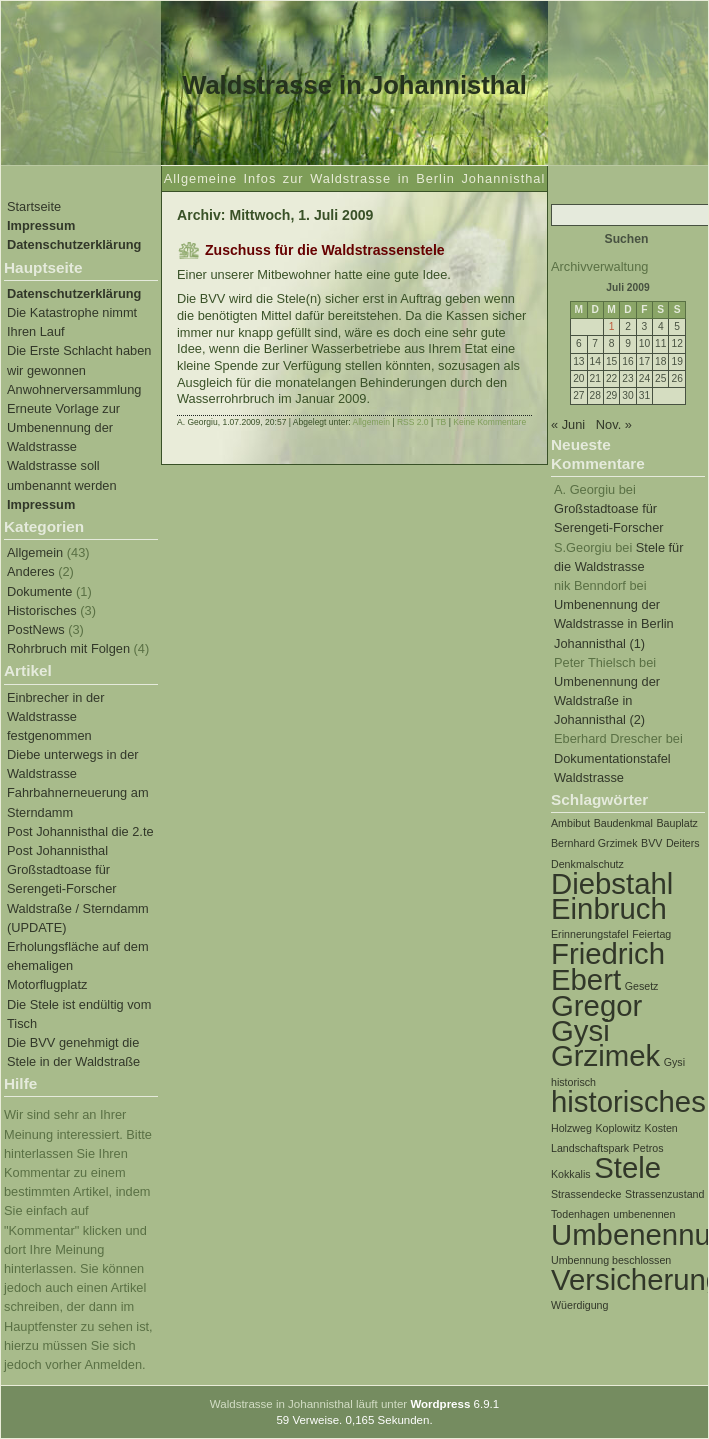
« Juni (568, 424)
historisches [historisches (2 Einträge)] (628, 1101)
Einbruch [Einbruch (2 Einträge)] (609, 908)
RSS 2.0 (413, 422)
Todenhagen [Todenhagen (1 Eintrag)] (580, 1214)
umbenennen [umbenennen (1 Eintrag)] (644, 1214)
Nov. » (614, 424)
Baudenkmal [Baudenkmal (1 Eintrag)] (623, 823)
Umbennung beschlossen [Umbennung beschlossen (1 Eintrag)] (611, 1260)
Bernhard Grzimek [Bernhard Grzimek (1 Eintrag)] (594, 843)
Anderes (31, 571)
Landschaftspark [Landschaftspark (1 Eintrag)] (590, 1148)
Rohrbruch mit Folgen (68, 648)
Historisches (42, 610)
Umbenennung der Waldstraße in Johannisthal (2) (607, 700)
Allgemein (35, 552)
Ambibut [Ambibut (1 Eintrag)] (570, 823)
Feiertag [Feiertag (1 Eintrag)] (651, 934)
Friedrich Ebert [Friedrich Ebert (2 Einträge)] (608, 966)
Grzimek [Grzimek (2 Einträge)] (605, 1055)
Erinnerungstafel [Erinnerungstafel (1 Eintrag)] (590, 934)
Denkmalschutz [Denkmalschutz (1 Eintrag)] (587, 864)
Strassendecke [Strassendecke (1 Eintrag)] (586, 1194)
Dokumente (39, 591)
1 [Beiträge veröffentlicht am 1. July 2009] (612, 326)
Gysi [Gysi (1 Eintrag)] (674, 1062)
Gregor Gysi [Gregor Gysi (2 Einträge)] (596, 1018)
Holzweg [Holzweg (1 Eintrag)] (571, 1128)
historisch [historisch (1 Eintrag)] (573, 1082)
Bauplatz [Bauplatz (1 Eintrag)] (676, 823)
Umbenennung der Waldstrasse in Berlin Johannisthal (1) (614, 623)
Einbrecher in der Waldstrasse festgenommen (55, 716)
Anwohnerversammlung (74, 389)
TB (440, 422)
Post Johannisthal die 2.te (80, 831)
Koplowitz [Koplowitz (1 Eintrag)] (618, 1128)
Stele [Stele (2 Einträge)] (627, 1167)
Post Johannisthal (57, 850)
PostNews (36, 629)
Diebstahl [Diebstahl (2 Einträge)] (612, 883)
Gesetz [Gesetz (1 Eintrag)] (642, 986)
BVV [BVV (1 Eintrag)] (651, 843)
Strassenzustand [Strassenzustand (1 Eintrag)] (664, 1194)
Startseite (34, 206)
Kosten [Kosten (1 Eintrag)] (661, 1128)
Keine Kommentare (489, 422)
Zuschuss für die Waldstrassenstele (325, 250)
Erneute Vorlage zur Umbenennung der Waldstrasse (63, 427)
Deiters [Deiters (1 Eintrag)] (683, 843)
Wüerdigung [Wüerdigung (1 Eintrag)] (579, 1305)
